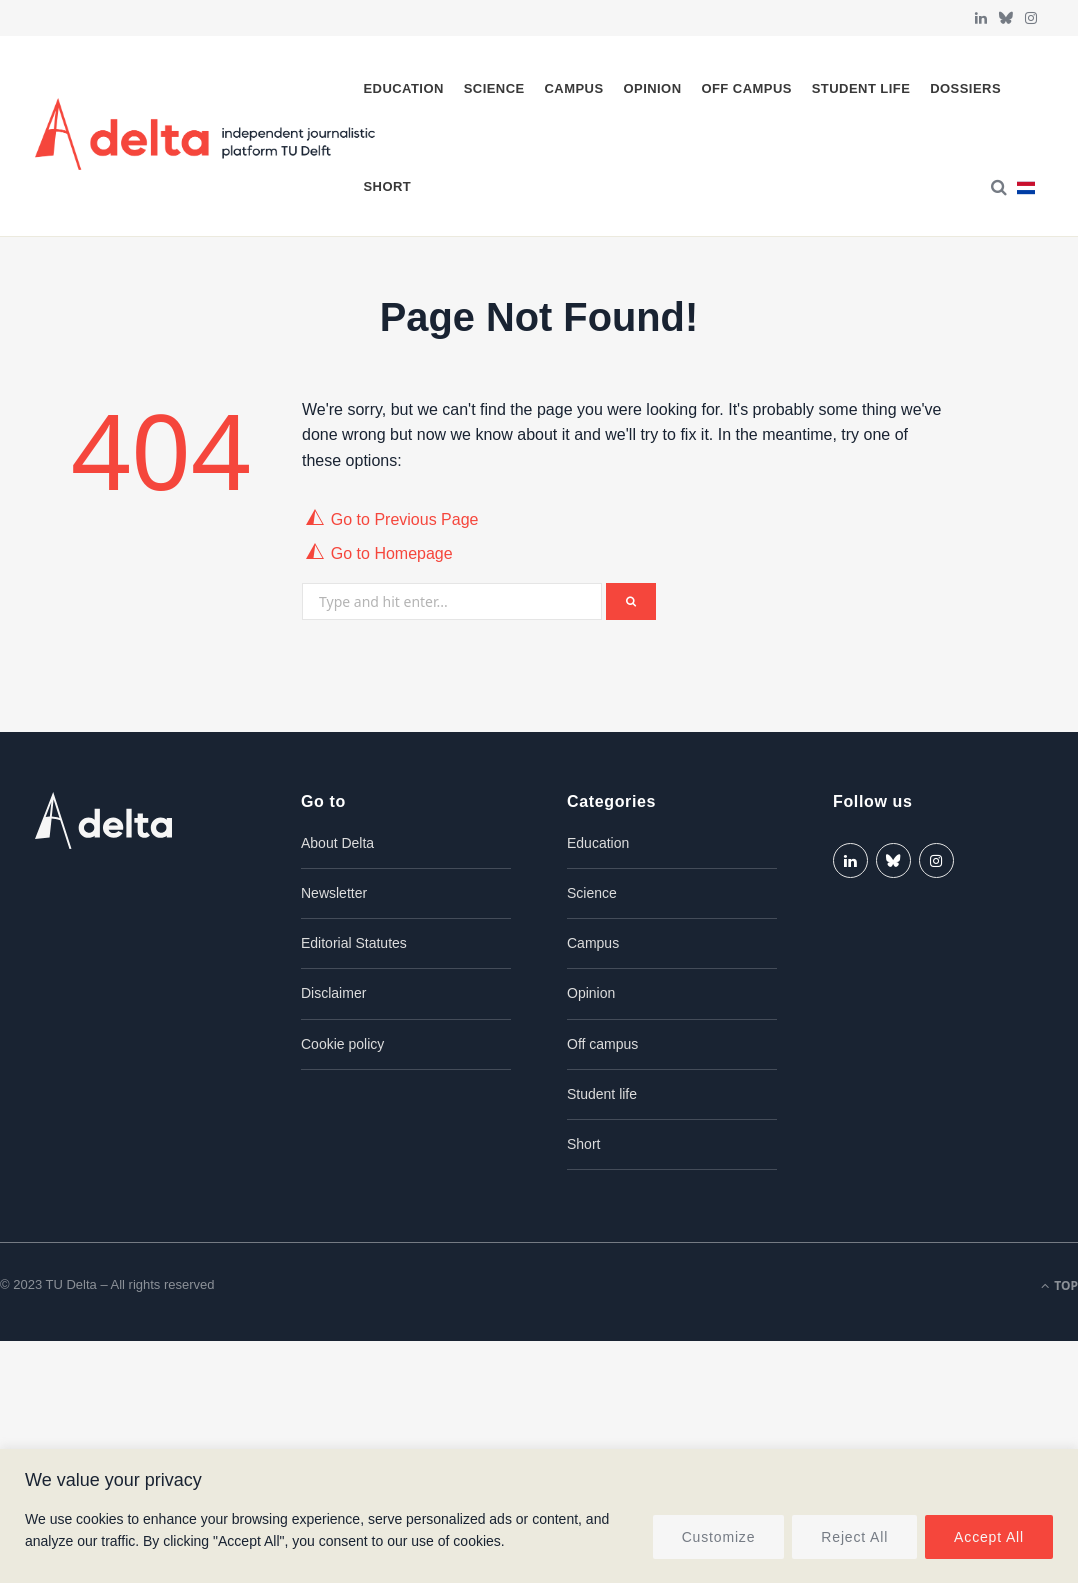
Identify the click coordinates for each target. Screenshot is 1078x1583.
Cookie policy (342, 1044)
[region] (539, 1516)
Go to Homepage (392, 553)
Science (494, 88)
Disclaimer (333, 993)
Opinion (652, 88)
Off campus (746, 88)
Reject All (854, 1537)
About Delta (337, 843)
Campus (574, 88)
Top (1059, 1285)
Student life (861, 88)
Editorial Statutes (354, 943)
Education (403, 88)
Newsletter (334, 893)
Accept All (989, 1537)
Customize (719, 1537)
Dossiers (965, 88)
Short (387, 186)
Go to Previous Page (405, 519)
